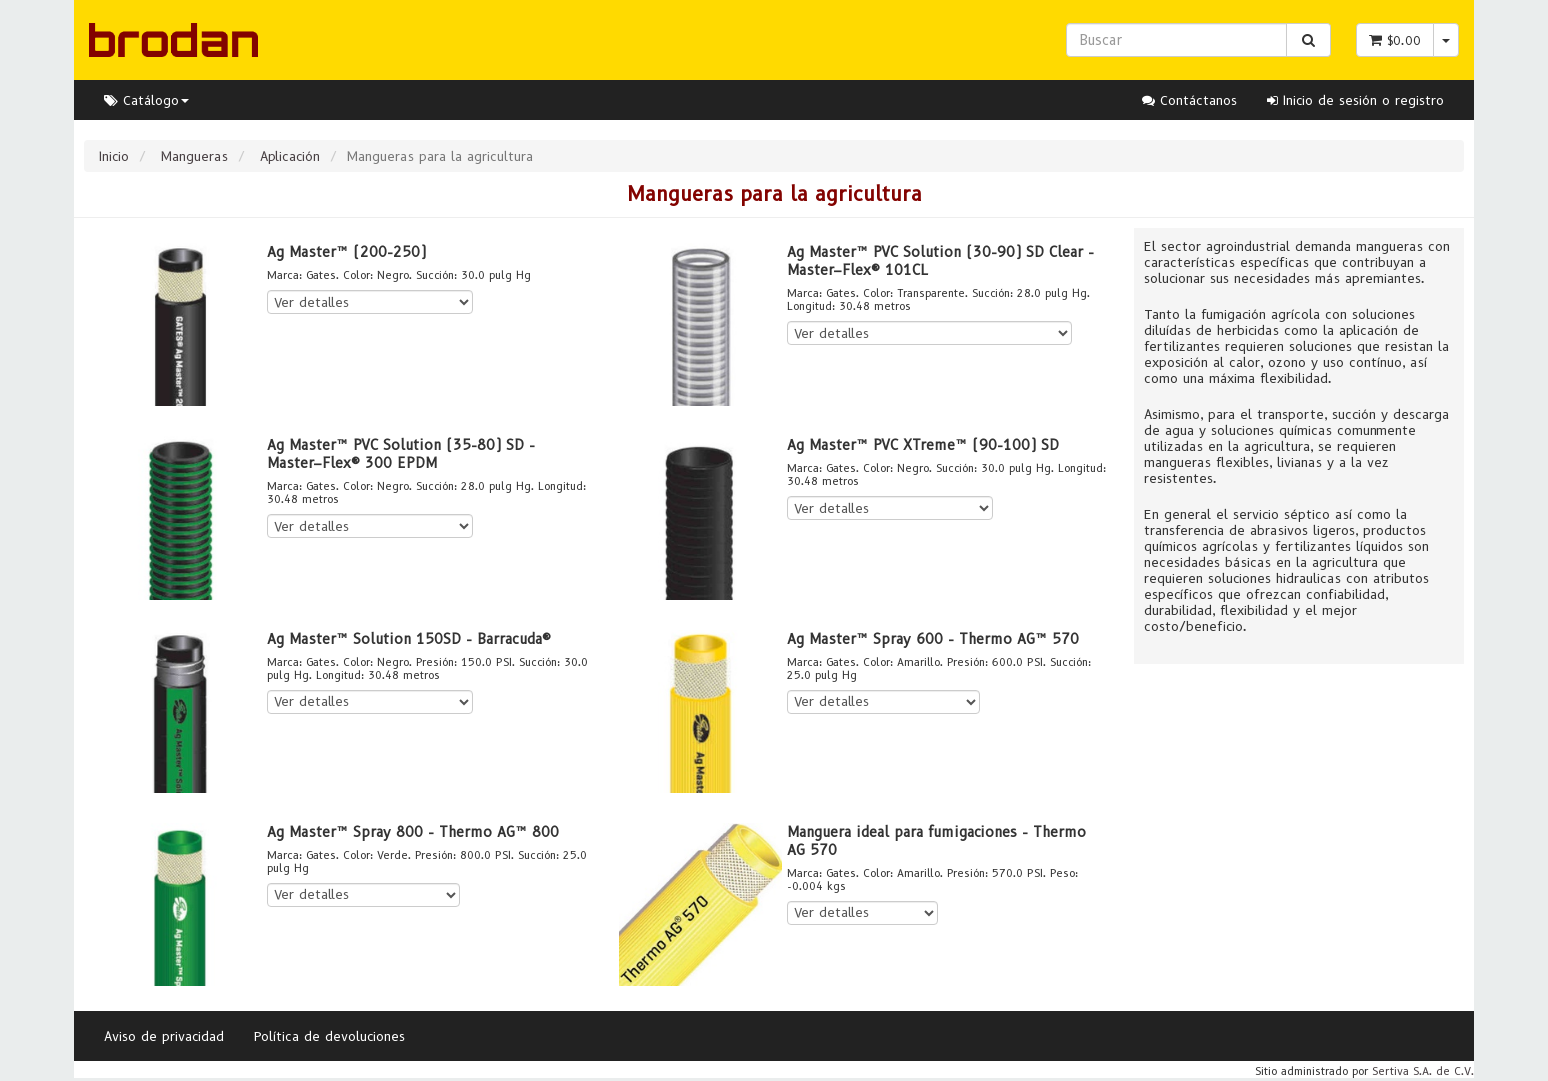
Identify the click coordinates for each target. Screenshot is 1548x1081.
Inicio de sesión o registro (1355, 100)
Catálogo (146, 100)
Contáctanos (1189, 100)
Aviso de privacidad (164, 1036)
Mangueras (194, 156)
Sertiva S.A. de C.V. (1423, 1071)
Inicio (114, 156)
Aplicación (290, 156)
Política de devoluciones (329, 1036)
